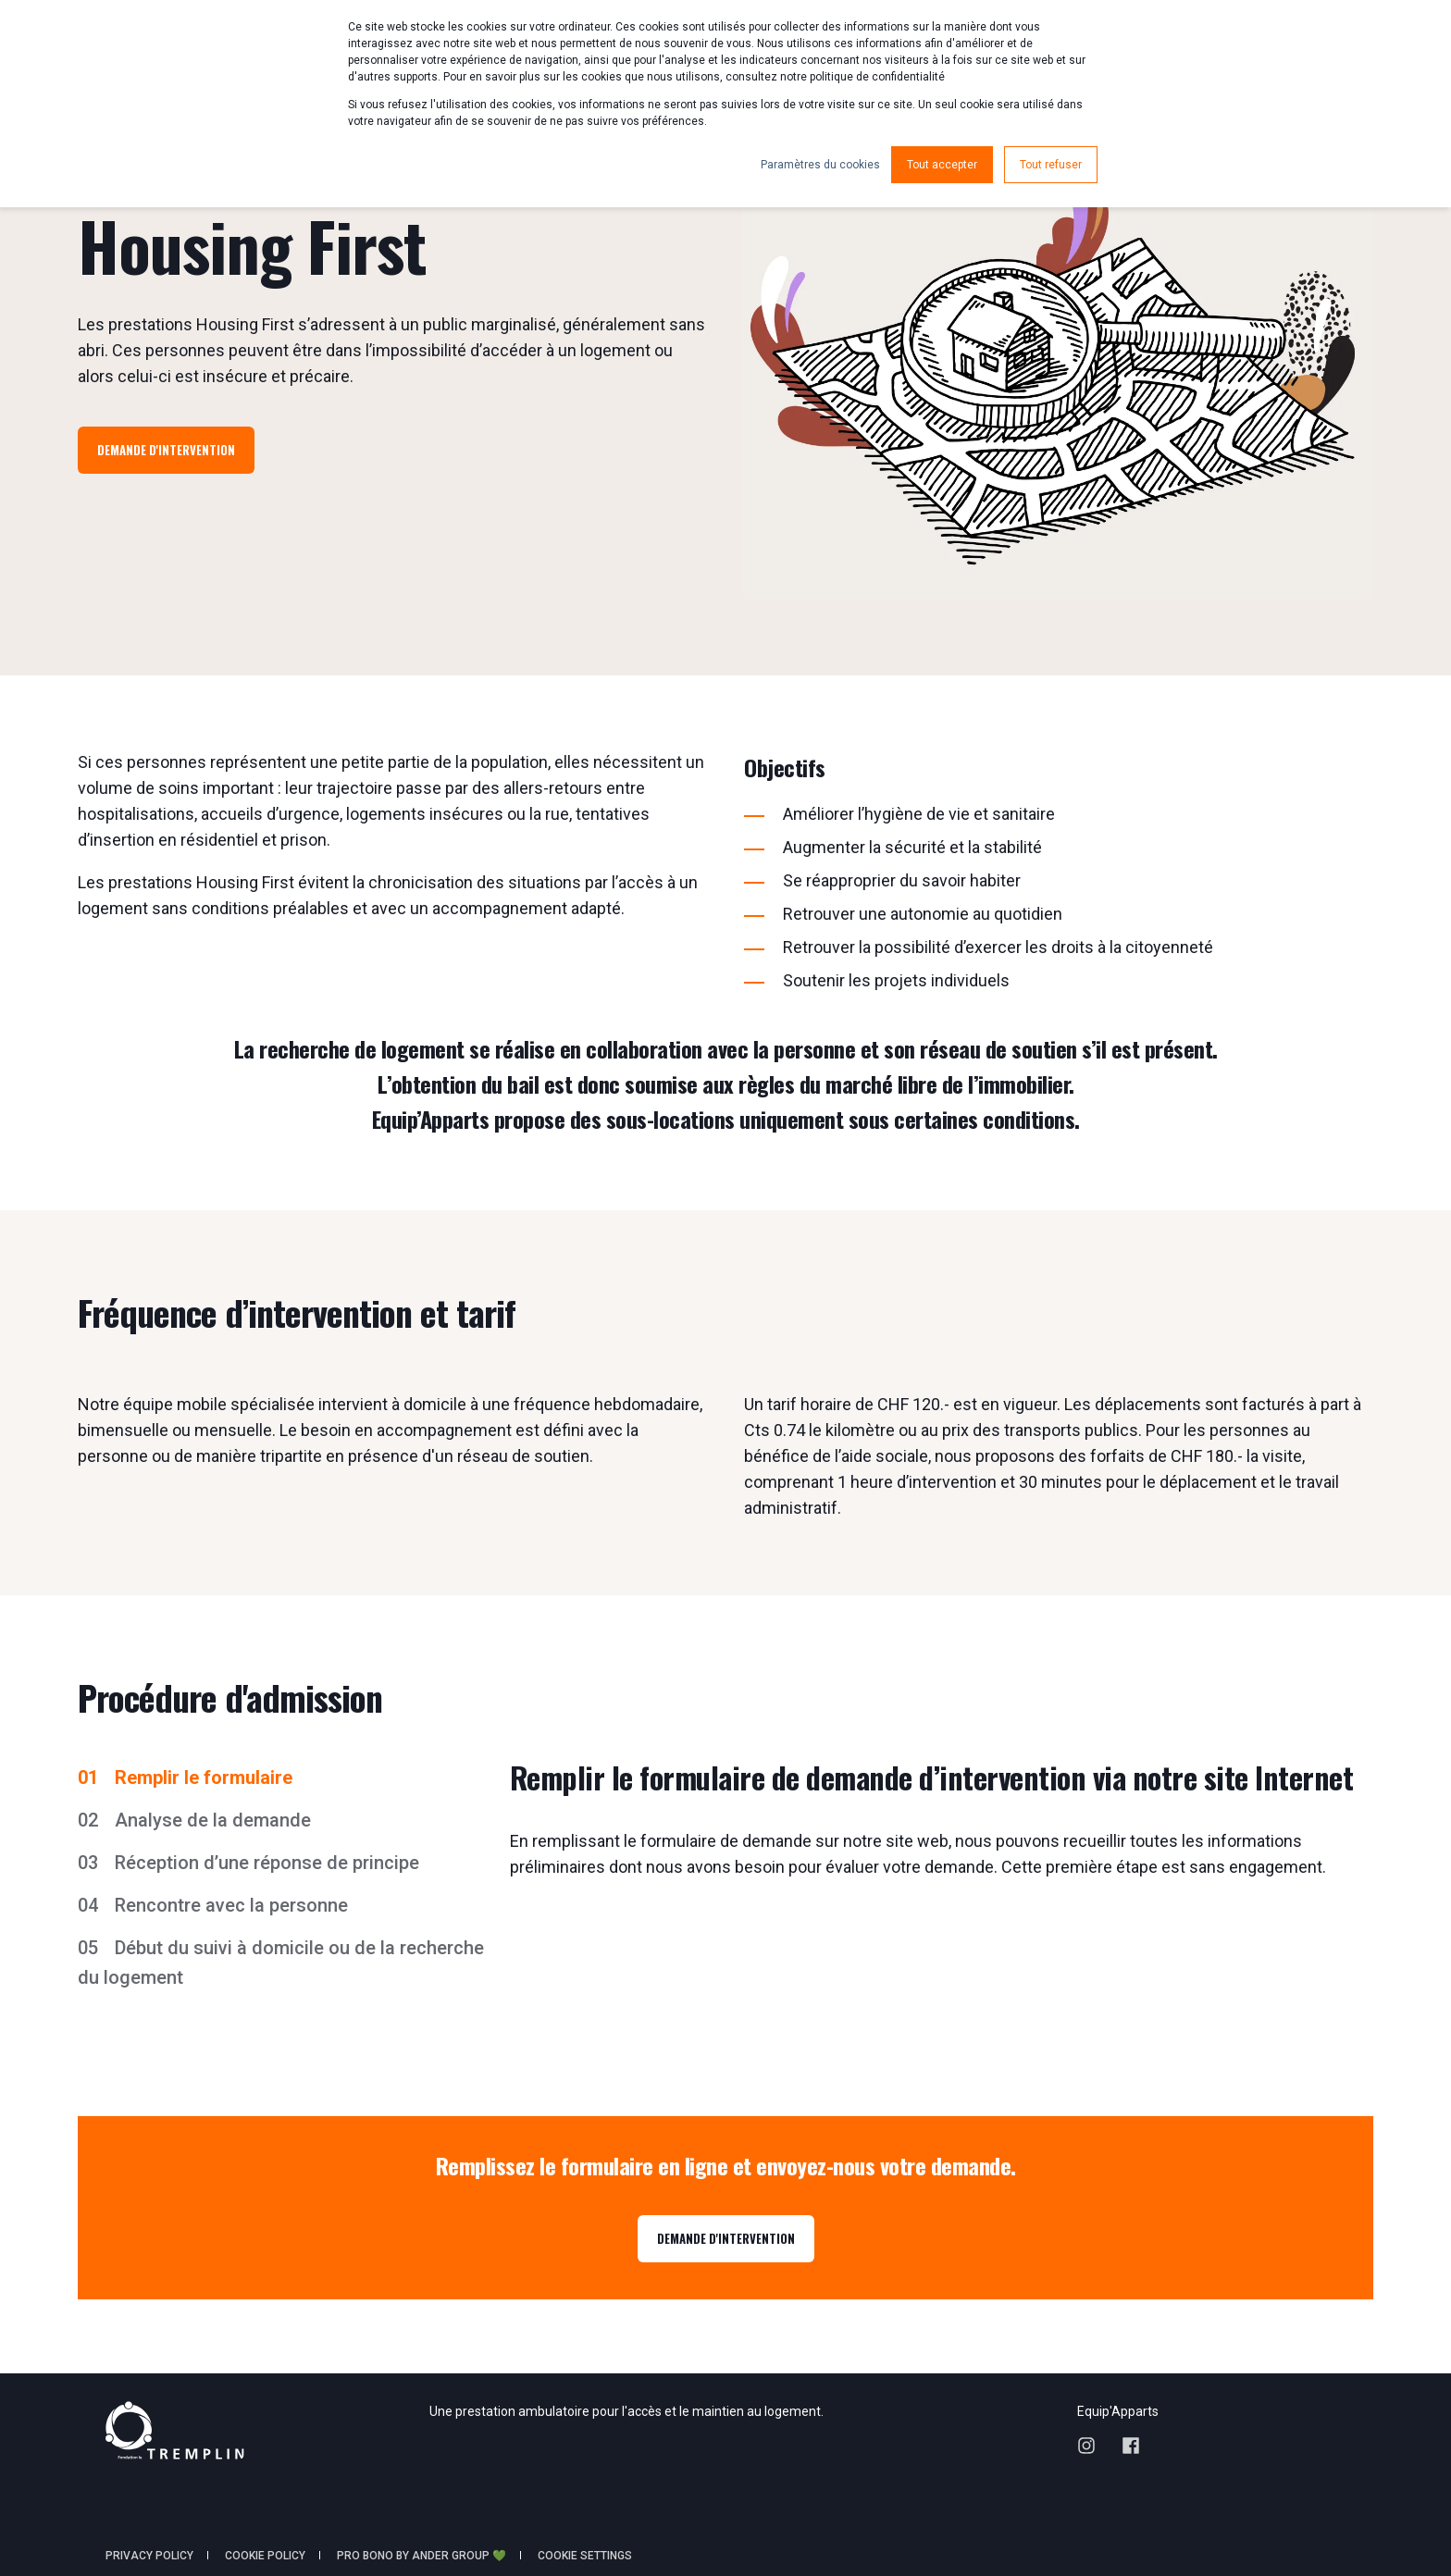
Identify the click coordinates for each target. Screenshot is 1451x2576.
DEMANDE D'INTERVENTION (726, 2238)
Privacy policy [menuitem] (149, 2555)
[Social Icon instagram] (1093, 2445)
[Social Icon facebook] (1124, 2445)
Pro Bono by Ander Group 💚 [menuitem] (421, 2555)
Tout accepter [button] (942, 164)
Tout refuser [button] (1051, 164)
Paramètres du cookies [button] (820, 164)
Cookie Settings (585, 2555)
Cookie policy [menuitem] (265, 2555)
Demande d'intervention (166, 449)
